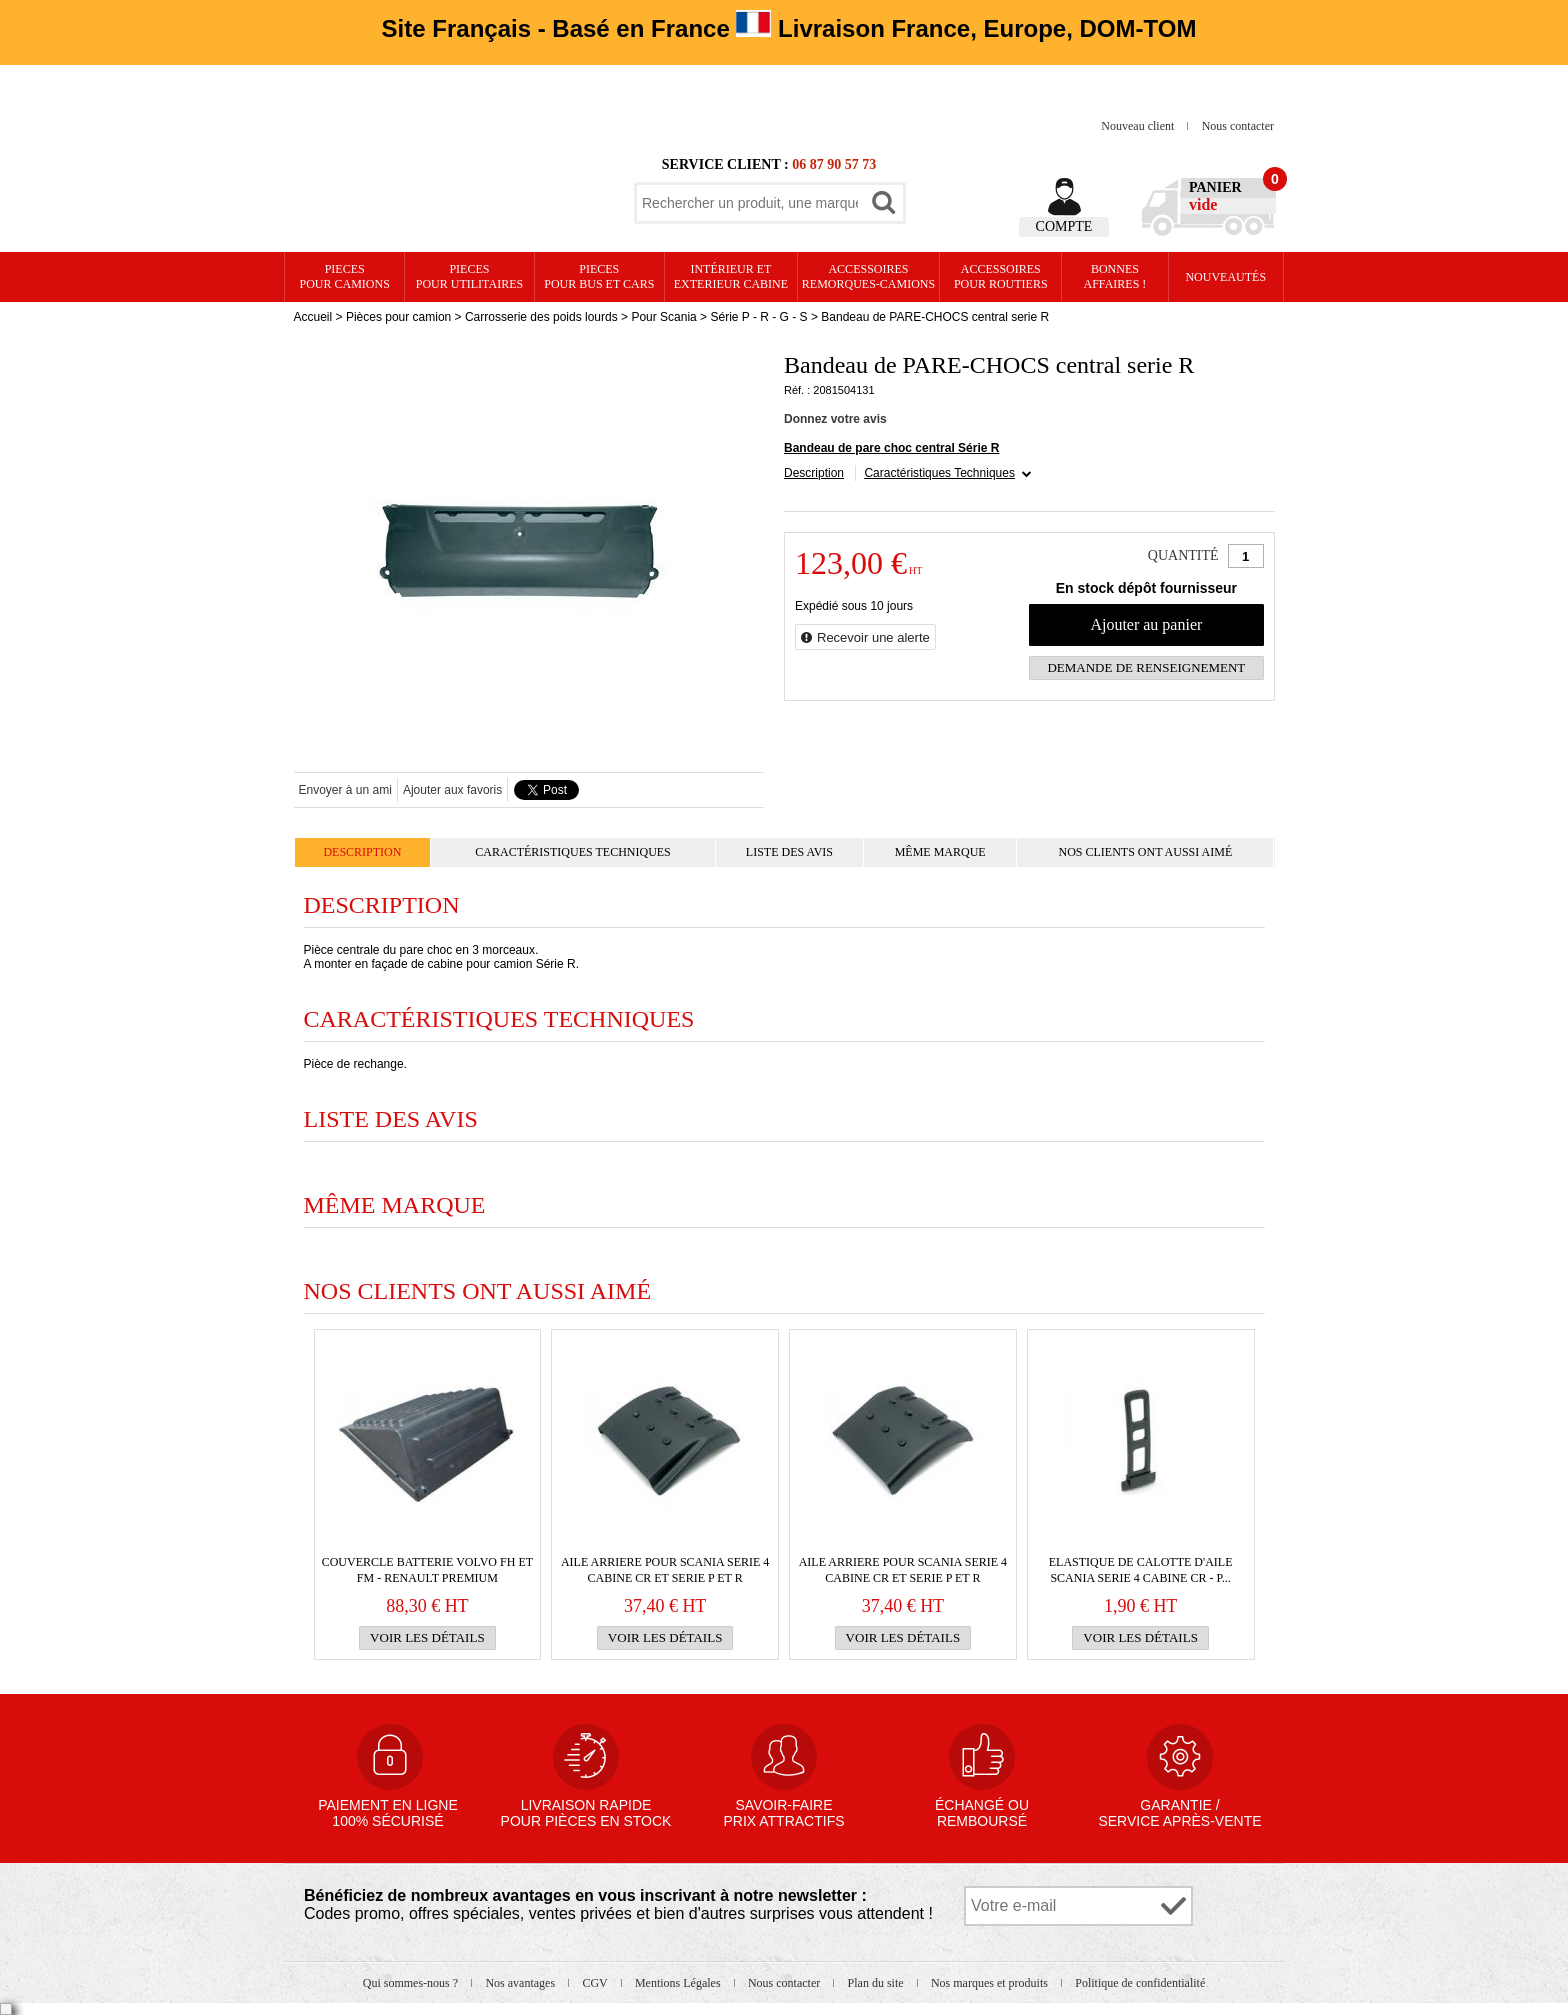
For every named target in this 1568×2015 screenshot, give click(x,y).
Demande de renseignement (1146, 667)
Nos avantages (521, 1983)
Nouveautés (1225, 277)
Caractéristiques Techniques (939, 473)
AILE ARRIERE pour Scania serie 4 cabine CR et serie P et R (665, 1570)
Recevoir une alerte (873, 637)
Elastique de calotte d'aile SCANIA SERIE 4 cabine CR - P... (1141, 1570)
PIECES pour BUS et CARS (599, 276)
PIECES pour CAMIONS (345, 276)
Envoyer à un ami (345, 790)
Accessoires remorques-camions (868, 276)
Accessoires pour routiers (1001, 276)
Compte (1064, 226)
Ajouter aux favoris (452, 790)
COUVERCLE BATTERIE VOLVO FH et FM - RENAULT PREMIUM (427, 1570)
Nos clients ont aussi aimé (1145, 852)
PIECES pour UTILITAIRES (469, 276)
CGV (596, 1983)
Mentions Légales (679, 1983)
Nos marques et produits (991, 1983)
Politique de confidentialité (1140, 1983)
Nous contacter (1238, 126)
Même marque (940, 852)
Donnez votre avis (835, 419)
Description (814, 473)
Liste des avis (789, 852)
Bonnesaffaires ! (1115, 276)
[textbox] (750, 203)
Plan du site (877, 1983)
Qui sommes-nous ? (412, 1983)
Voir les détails (427, 1637)
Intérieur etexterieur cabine (731, 276)
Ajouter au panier (1146, 624)
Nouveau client (1139, 126)
